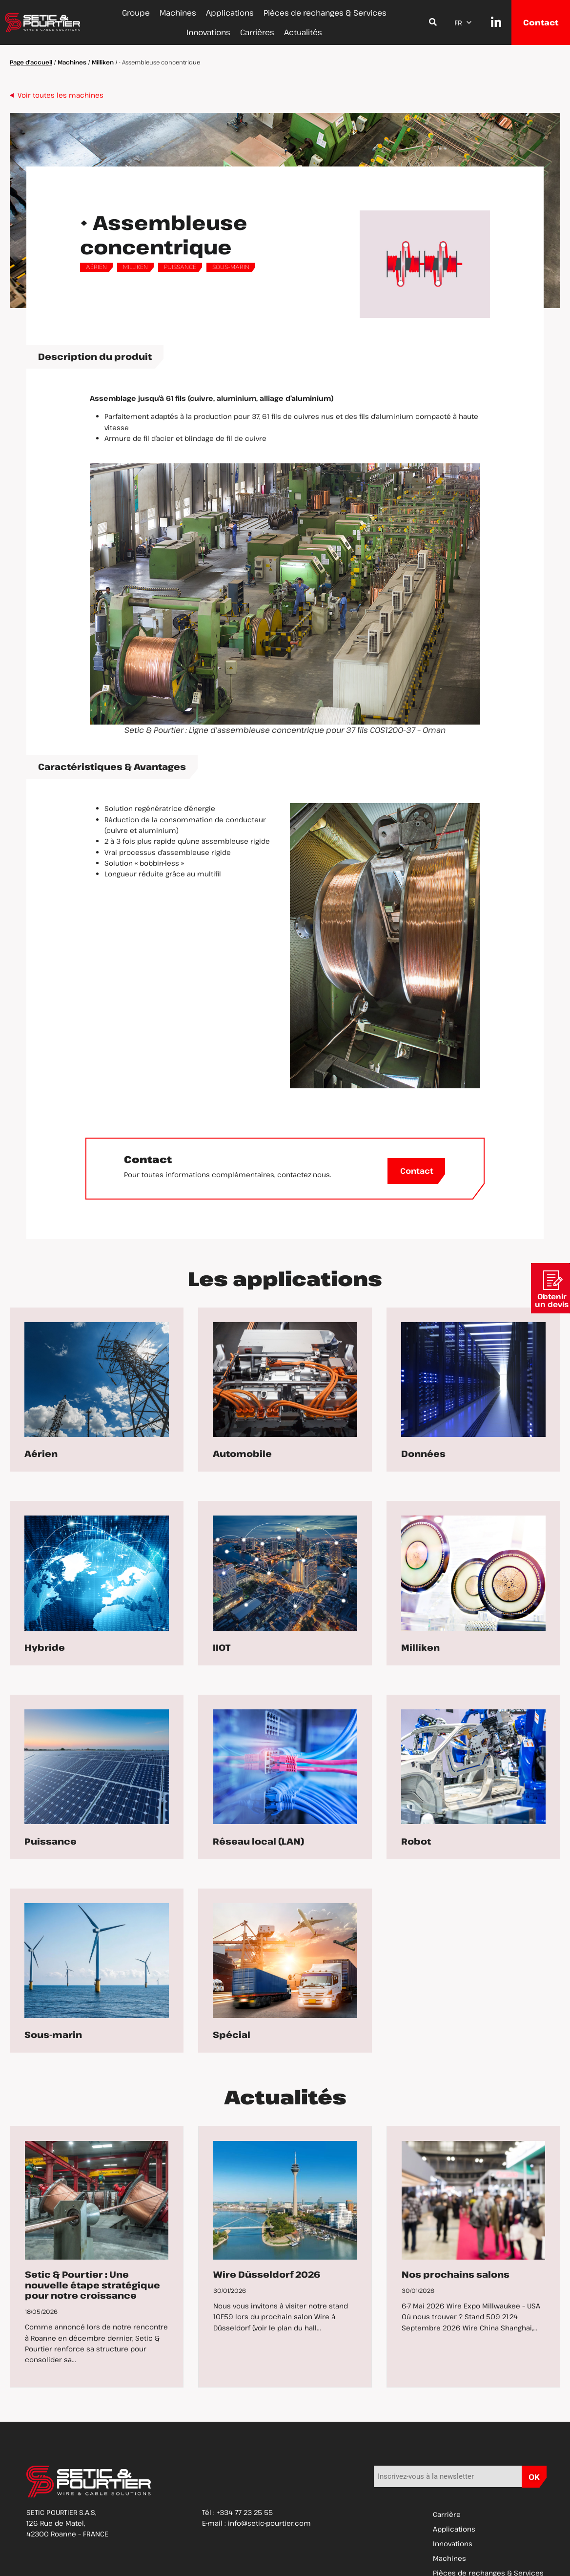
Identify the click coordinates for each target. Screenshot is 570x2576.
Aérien (96, 267)
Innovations (208, 32)
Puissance (180, 267)
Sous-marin (230, 267)
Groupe (136, 12)
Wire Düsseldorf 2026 (267, 2274)
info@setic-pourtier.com (269, 2523)
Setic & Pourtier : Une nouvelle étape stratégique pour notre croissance (92, 2284)
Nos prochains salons (455, 2274)
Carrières (257, 32)
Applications (230, 12)
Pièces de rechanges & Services (325, 12)
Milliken (103, 62)
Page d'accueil (31, 62)
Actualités (303, 32)
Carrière (447, 2514)
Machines (178, 12)
